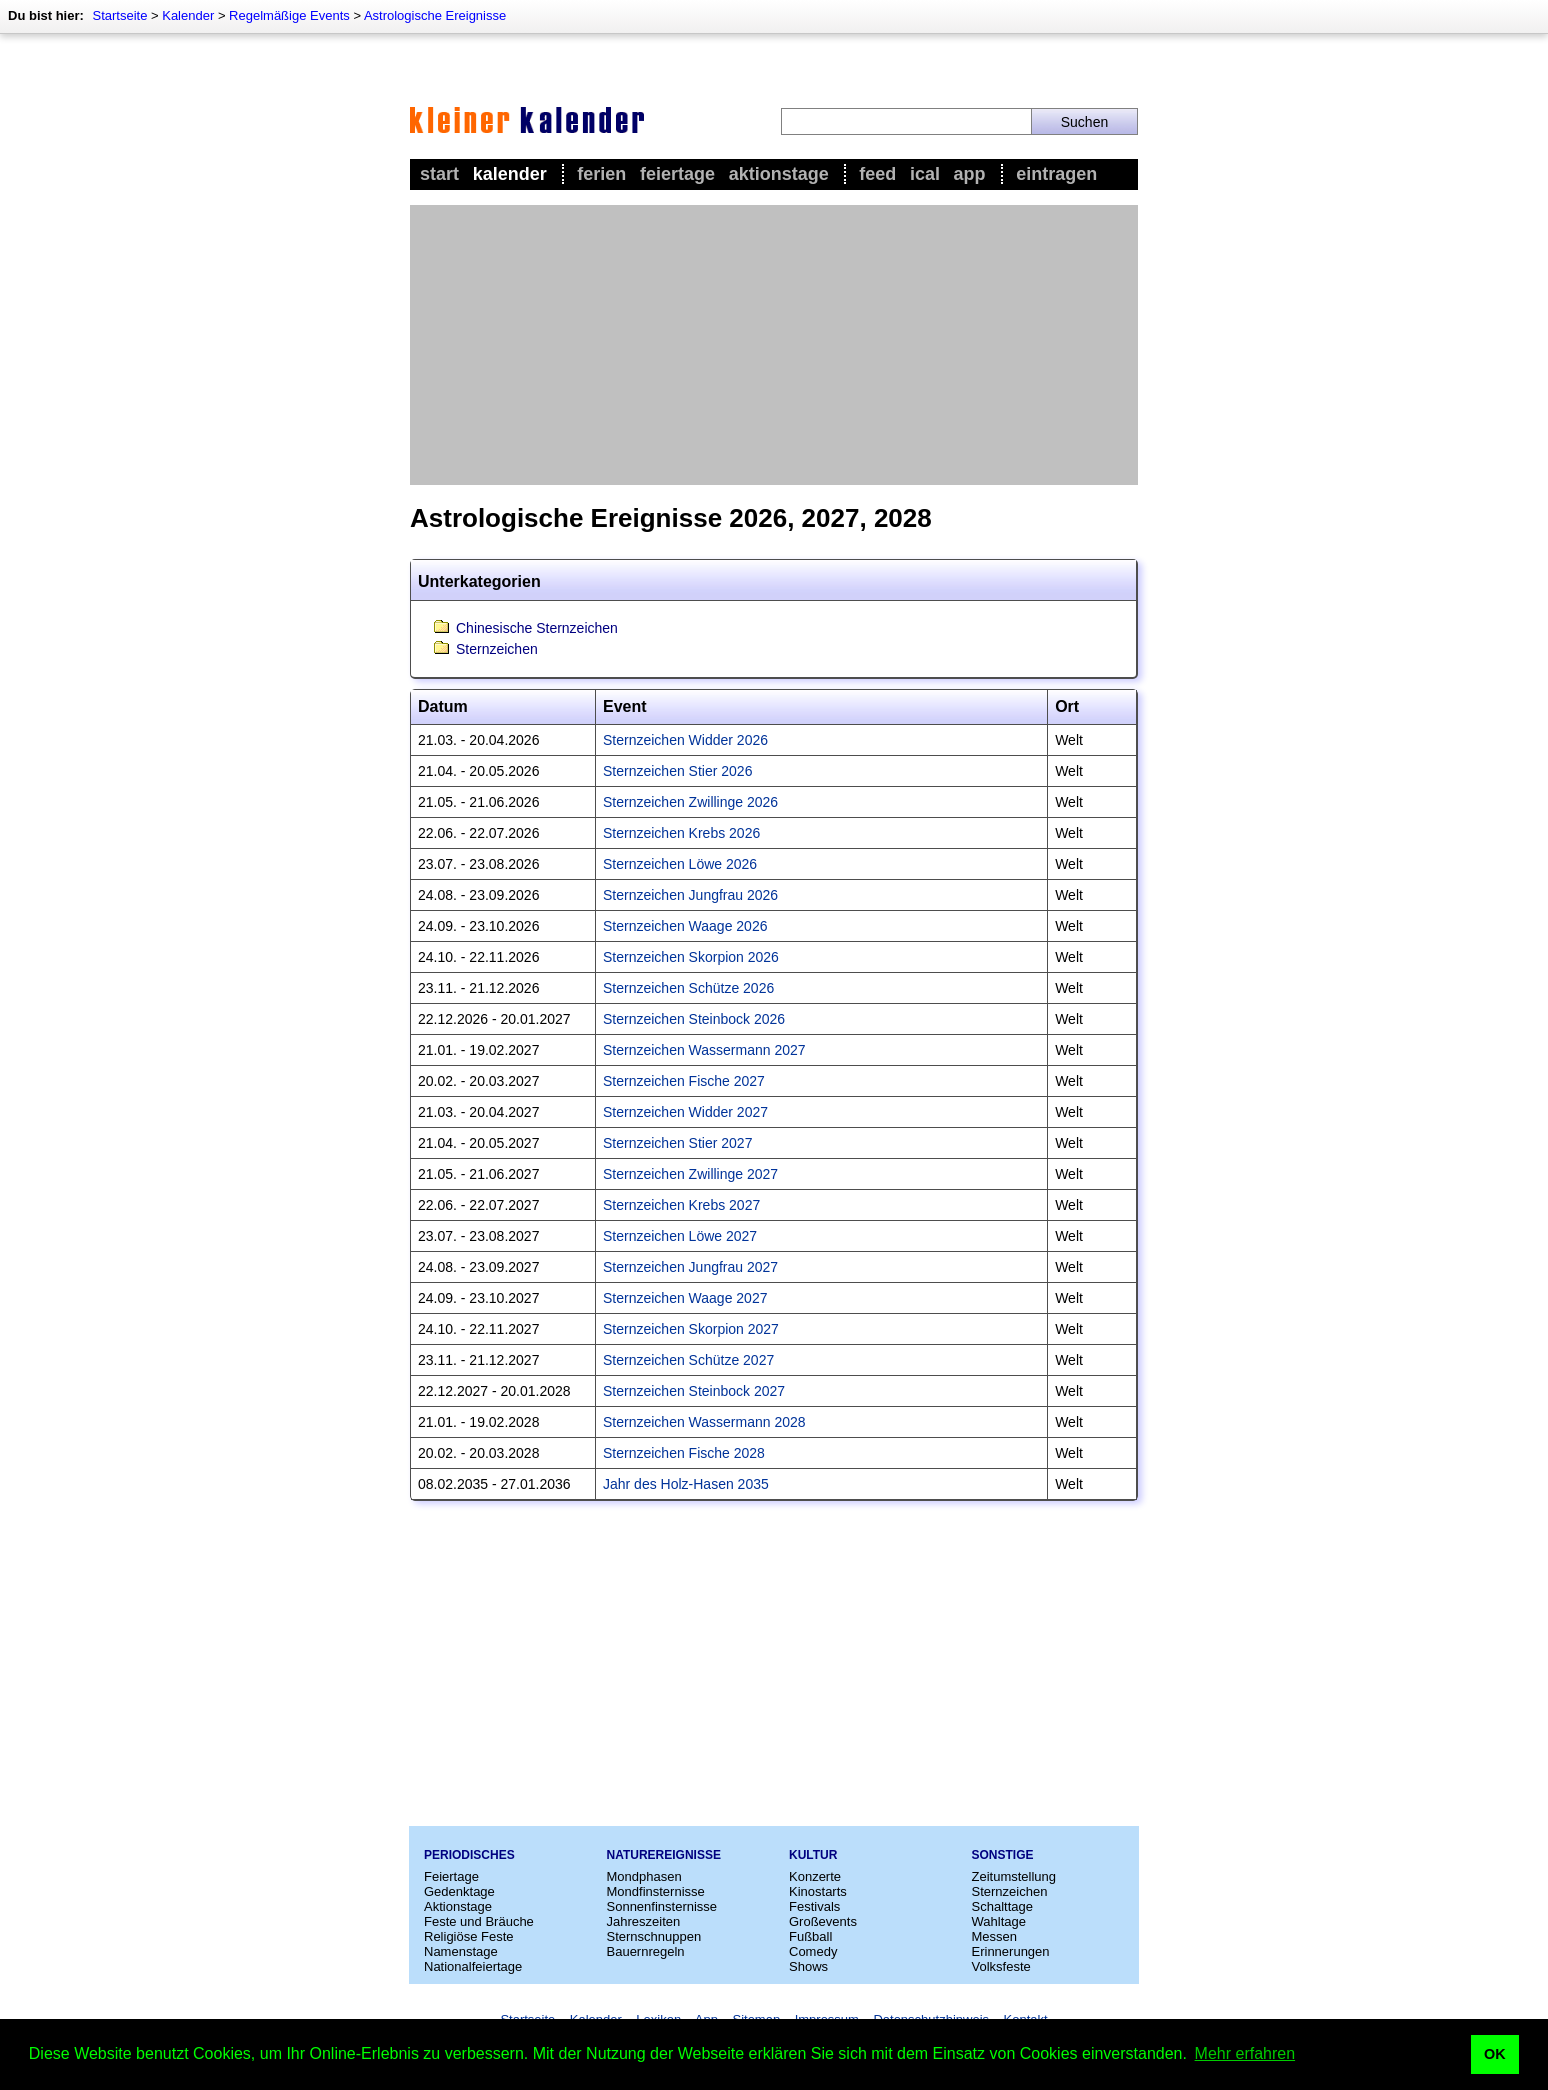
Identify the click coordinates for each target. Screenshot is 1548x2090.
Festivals (814, 1906)
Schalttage (1002, 1906)
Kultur (813, 1855)
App (970, 174)
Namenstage (461, 1951)
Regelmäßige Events (289, 15)
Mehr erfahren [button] (1245, 2053)
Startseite (119, 15)
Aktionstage (779, 174)
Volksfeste (1001, 1966)
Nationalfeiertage (473, 1966)
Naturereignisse (664, 1855)
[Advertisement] (774, 345)
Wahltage (999, 1921)
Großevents (823, 1921)
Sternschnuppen (654, 1936)
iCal (925, 174)
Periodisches (469, 1855)
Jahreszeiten (644, 1921)
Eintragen (1056, 174)
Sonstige (1003, 1855)
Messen (995, 1936)
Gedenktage (459, 1891)
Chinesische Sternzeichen (537, 628)
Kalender (188, 15)
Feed (877, 174)
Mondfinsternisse (656, 1891)
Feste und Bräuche (479, 1921)
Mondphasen (644, 1876)
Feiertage (677, 174)
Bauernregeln (646, 1951)
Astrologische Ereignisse (435, 15)
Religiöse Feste (469, 1936)
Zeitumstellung (1014, 1876)
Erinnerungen (1011, 1951)
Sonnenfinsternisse (662, 1906)
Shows (808, 1966)
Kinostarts (818, 1891)
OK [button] (1495, 2054)
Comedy (813, 1951)
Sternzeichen (497, 649)
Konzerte (815, 1876)
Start (439, 174)
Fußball (810, 1936)
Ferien (601, 174)
